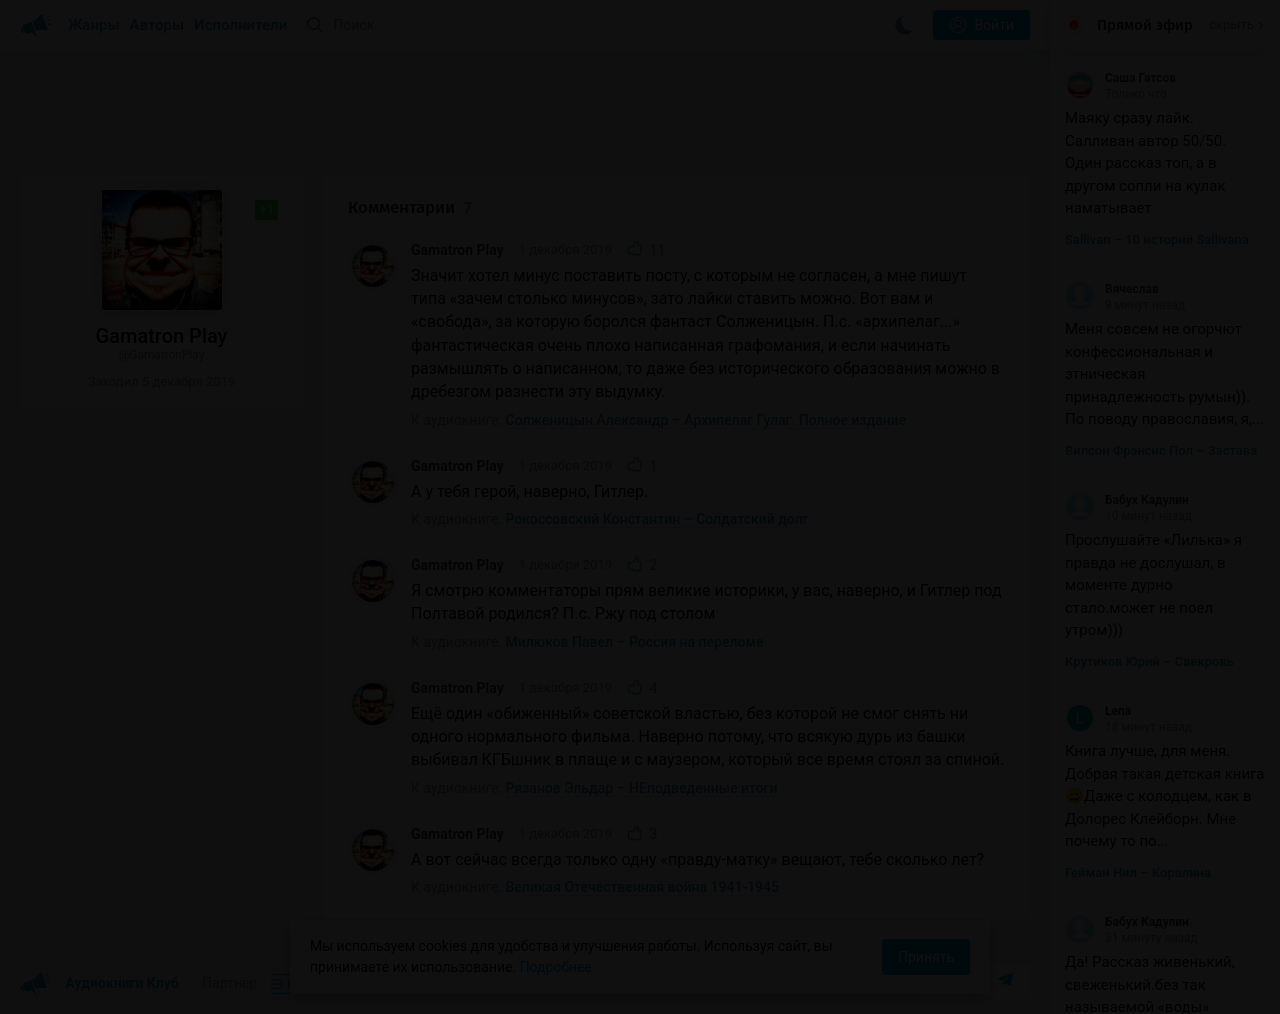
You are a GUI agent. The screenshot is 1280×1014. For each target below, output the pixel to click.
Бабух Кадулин (1127, 500)
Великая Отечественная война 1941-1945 (642, 887)
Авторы (157, 25)
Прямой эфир (1145, 25)
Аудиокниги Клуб (99, 984)
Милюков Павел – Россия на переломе (635, 642)
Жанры (94, 25)
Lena (1098, 711)
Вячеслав (1112, 289)
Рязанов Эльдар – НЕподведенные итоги (642, 788)
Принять (926, 957)
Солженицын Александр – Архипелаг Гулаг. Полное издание (706, 420)
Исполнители (240, 25)
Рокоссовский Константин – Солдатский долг (657, 519)
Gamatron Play (457, 250)
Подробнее (556, 967)
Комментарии (410, 207)
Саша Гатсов (1120, 78)
